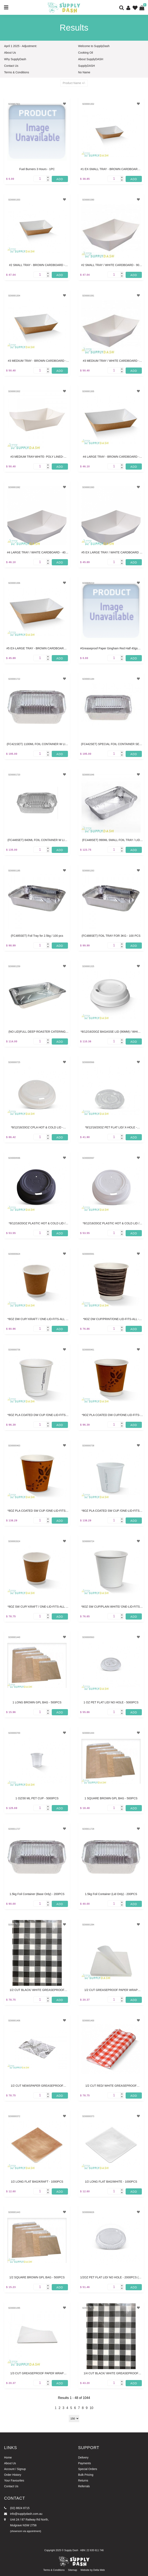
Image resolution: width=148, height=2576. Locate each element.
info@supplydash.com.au (23, 2513)
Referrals (84, 2486)
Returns (83, 2480)
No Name (84, 72)
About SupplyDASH (90, 59)
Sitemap (72, 2570)
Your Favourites (14, 2480)
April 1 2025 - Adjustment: (20, 46)
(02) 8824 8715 (17, 2508)
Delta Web (99, 2570)
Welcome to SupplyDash (94, 46)
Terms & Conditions (16, 72)
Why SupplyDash (15, 59)
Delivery (83, 2457)
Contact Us (11, 65)
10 (91, 2408)
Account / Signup (15, 2469)
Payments (84, 2463)
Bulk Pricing (85, 2474)
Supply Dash (71, 2550)
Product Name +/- (74, 83)
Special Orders (87, 2469)
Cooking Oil (85, 52)
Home (8, 2457)
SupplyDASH (86, 65)
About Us (10, 52)
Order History (12, 2474)
